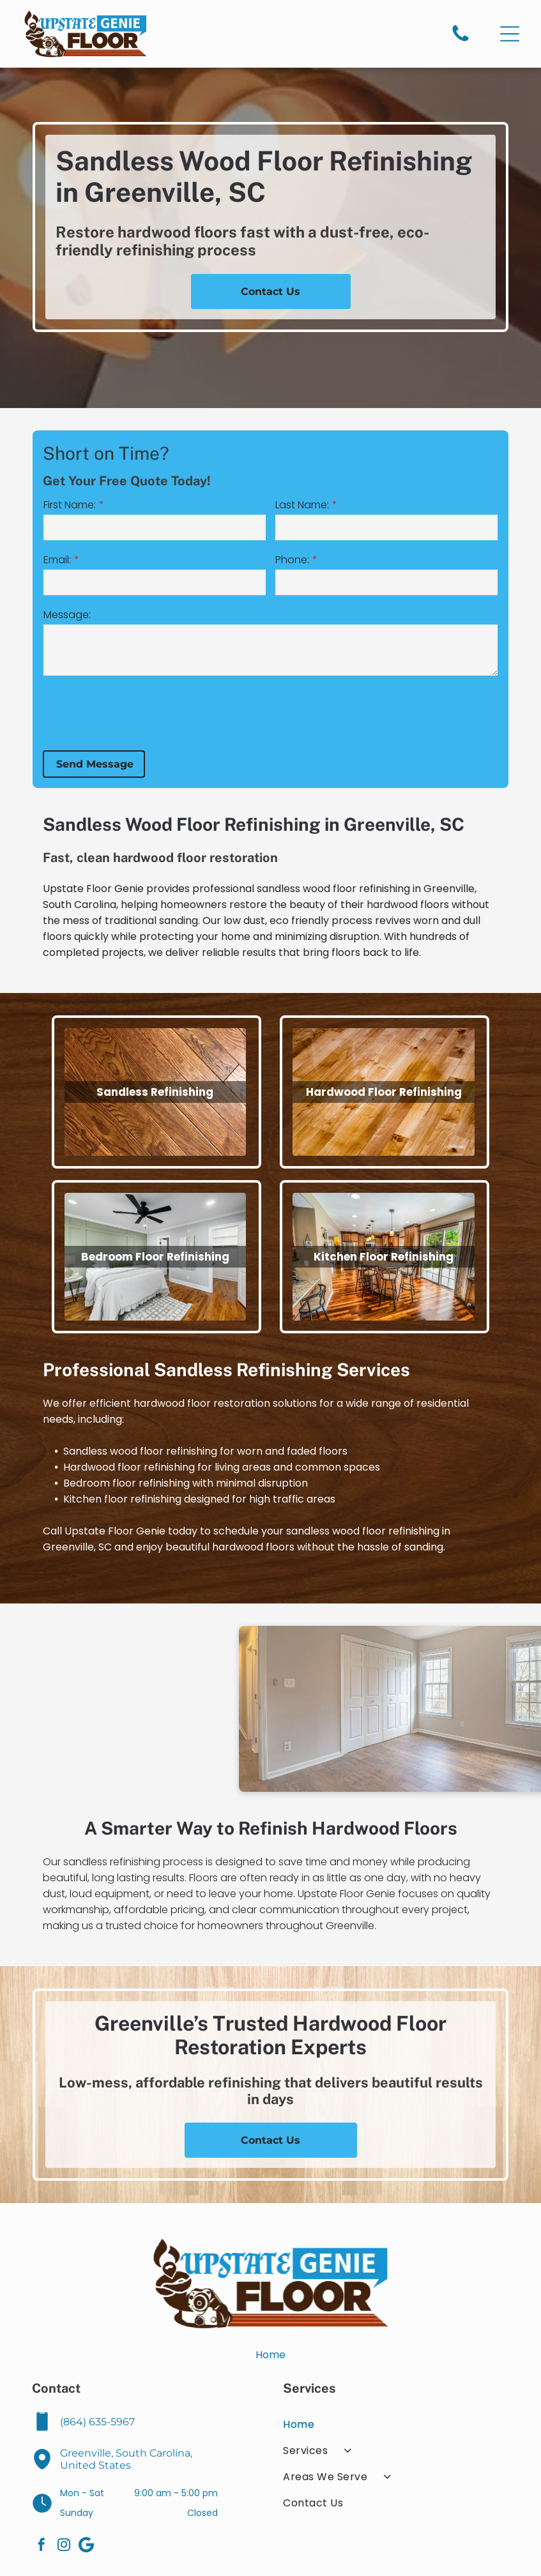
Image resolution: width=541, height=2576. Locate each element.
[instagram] (63, 2546)
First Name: (121, 504)
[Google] (86, 2546)
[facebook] (41, 2546)
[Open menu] (509, 33)
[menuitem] (396, 2424)
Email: (108, 559)
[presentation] (192, 712)
